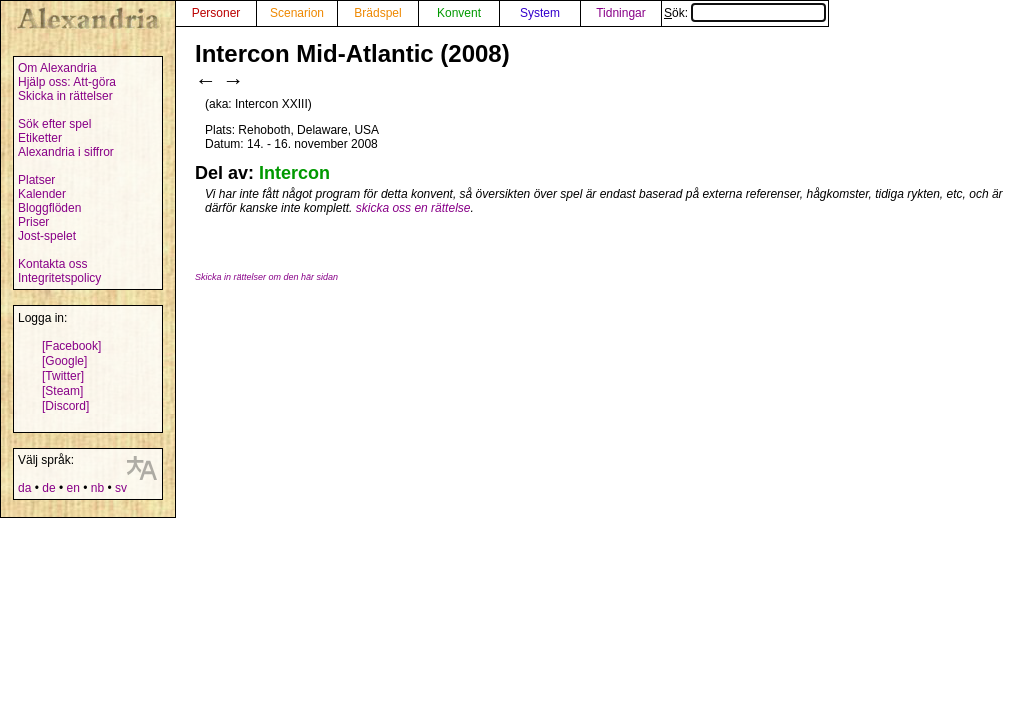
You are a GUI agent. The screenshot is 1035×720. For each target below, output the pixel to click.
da (24, 488)
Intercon (294, 173)
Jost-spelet (47, 236)
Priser (33, 222)
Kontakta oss (52, 264)
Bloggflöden (49, 208)
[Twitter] (63, 376)
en (72, 488)
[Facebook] (71, 346)
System (540, 13)
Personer (216, 13)
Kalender (42, 194)
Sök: (745, 13)
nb (97, 488)
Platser (36, 180)
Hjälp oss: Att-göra (67, 82)
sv (121, 488)
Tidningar (621, 13)
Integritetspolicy (59, 278)
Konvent (459, 13)
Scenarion (297, 13)
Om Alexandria (57, 68)
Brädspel (377, 13)
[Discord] (65, 406)
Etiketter (40, 138)
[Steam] (62, 391)
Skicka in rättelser (65, 96)
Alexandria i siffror (66, 152)
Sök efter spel (54, 124)
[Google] (64, 361)
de (48, 488)
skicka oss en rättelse (413, 208)
